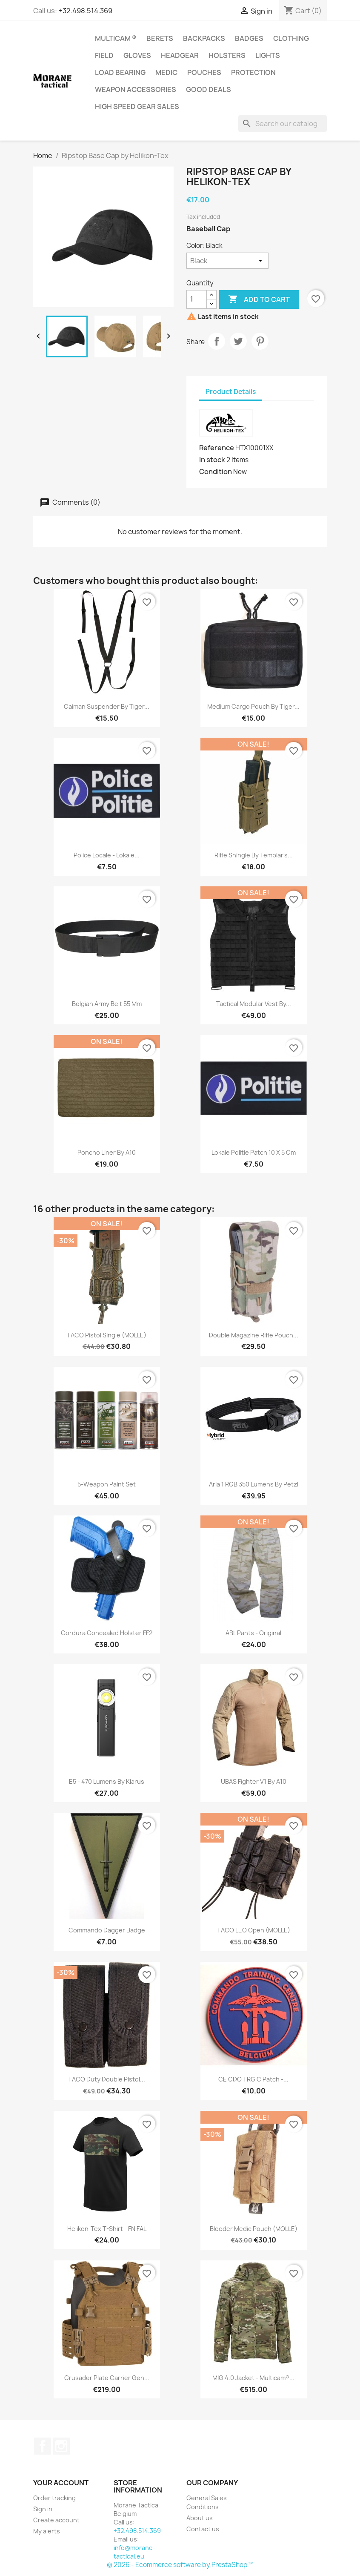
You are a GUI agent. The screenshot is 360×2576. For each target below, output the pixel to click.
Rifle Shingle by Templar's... (253, 855)
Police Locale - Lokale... (107, 855)
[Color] (227, 261)
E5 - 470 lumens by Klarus (106, 1781)
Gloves (137, 55)
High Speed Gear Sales (137, 106)
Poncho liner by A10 (106, 1152)
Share (216, 341)
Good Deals (208, 89)
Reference (216, 447)
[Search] (282, 123)
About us (199, 2518)
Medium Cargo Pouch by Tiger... (253, 706)
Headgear (180, 55)
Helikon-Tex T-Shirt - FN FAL (106, 2229)
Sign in (42, 2509)
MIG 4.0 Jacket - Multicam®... (253, 2378)
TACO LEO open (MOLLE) (253, 1930)
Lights (267, 55)
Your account (61, 2482)
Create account (56, 2520)
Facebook (42, 2446)
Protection (253, 72)
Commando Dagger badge (107, 1930)
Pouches (204, 72)
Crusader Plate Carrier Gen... (106, 2378)
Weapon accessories (135, 89)
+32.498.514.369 (85, 10)
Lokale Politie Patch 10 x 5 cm (253, 1152)
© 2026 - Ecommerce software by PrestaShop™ (180, 2564)
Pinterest (260, 341)
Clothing (291, 38)
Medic (166, 72)
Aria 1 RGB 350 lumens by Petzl (253, 1484)
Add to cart (259, 299)
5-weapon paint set (106, 1484)
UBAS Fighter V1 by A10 (253, 1781)
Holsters (227, 55)
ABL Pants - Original (253, 1633)
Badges (249, 38)
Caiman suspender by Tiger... (106, 706)
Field (104, 55)
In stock (212, 459)
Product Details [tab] (231, 391)
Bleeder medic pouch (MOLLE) (253, 2229)
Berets (159, 38)
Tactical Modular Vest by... (253, 1004)
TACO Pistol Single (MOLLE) (106, 1335)
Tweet (238, 341)
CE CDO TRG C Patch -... (253, 2079)
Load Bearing (120, 72)
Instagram (61, 2446)
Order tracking (54, 2498)
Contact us (202, 2529)
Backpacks (204, 38)
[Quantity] (196, 299)
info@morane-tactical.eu (134, 2552)
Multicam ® (116, 38)
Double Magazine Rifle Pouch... (253, 1335)
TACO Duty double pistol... (106, 2079)
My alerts (46, 2531)
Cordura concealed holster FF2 (106, 1633)
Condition (215, 471)
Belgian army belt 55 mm (107, 1004)
